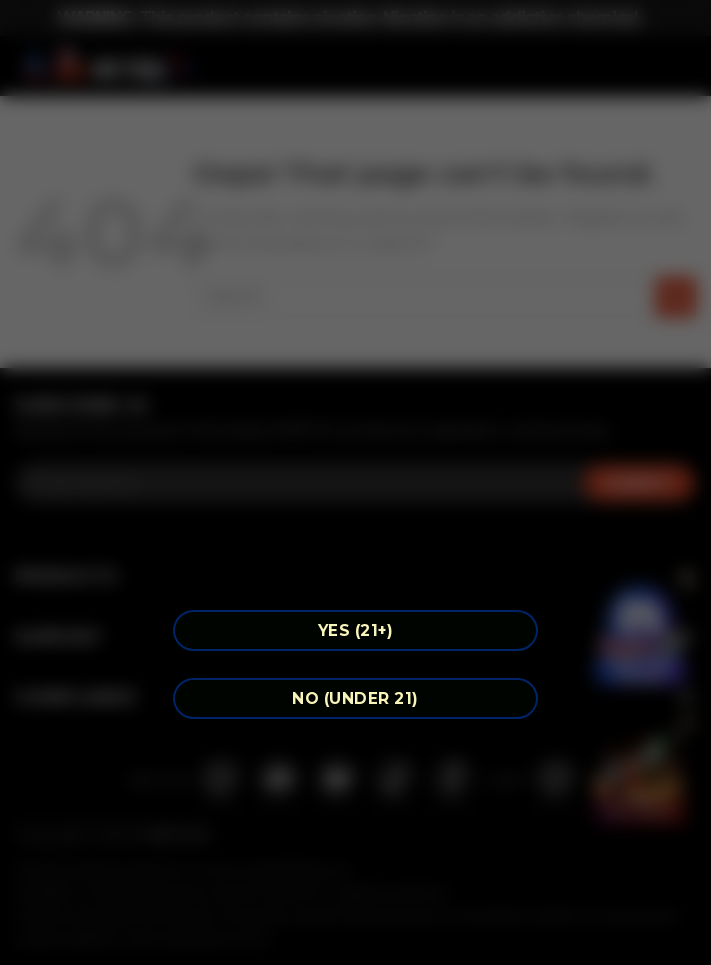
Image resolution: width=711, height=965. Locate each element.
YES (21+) (355, 630)
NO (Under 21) (355, 698)
